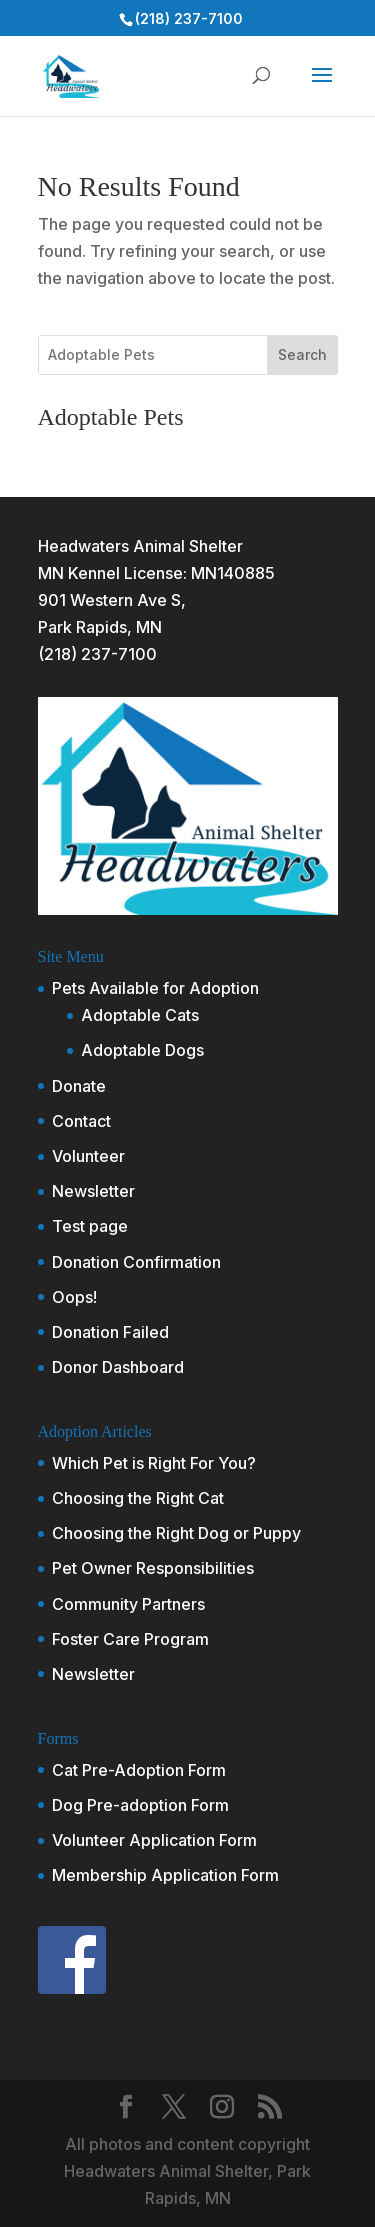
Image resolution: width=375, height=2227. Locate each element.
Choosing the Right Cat (138, 1498)
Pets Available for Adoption (155, 988)
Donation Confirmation (136, 1262)
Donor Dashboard (118, 1367)
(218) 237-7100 (97, 654)
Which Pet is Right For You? (154, 1463)
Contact (81, 1121)
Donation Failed (110, 1332)
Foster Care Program (130, 1639)
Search (302, 354)
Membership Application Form (165, 1875)
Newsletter (93, 1191)
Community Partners (128, 1604)
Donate (79, 1086)
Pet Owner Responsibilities (153, 1568)
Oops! (74, 1297)
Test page (90, 1226)
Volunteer (88, 1156)
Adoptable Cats (140, 1015)
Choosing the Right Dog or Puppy (176, 1533)
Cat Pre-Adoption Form (139, 1770)
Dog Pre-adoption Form (140, 1805)
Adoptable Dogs (142, 1050)
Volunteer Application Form (154, 1840)
